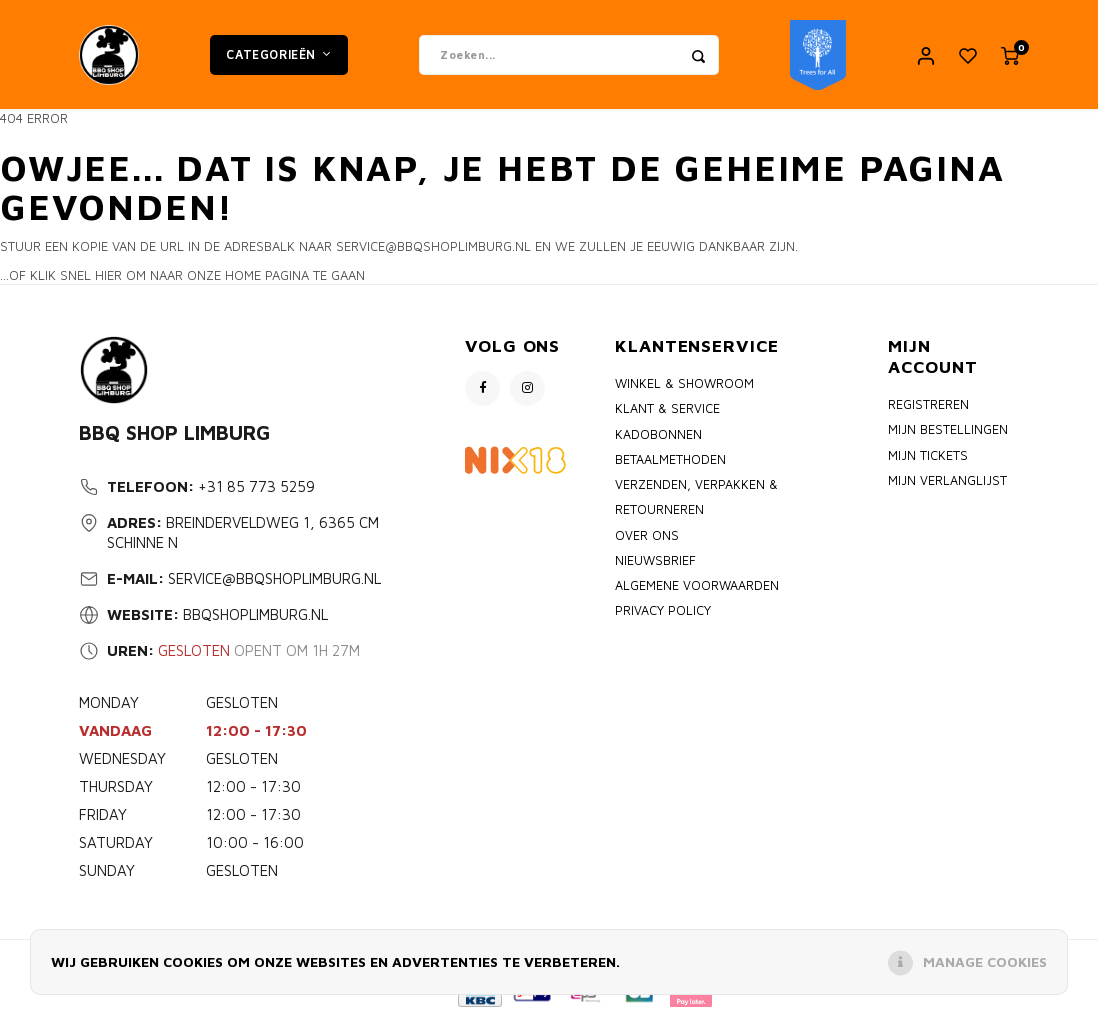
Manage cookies (985, 961)
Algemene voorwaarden (697, 586)
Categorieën (278, 54)
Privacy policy (663, 611)
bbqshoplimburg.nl (255, 615)
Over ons (647, 535)
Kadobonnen (658, 434)
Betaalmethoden (670, 460)
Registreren (928, 405)
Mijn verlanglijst (947, 481)
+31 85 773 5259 (256, 487)
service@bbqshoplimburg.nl (274, 579)
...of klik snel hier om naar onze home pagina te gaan (182, 275)
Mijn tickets (928, 455)
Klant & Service (667, 409)
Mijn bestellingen (948, 430)
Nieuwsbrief (655, 560)
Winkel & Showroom (684, 384)
